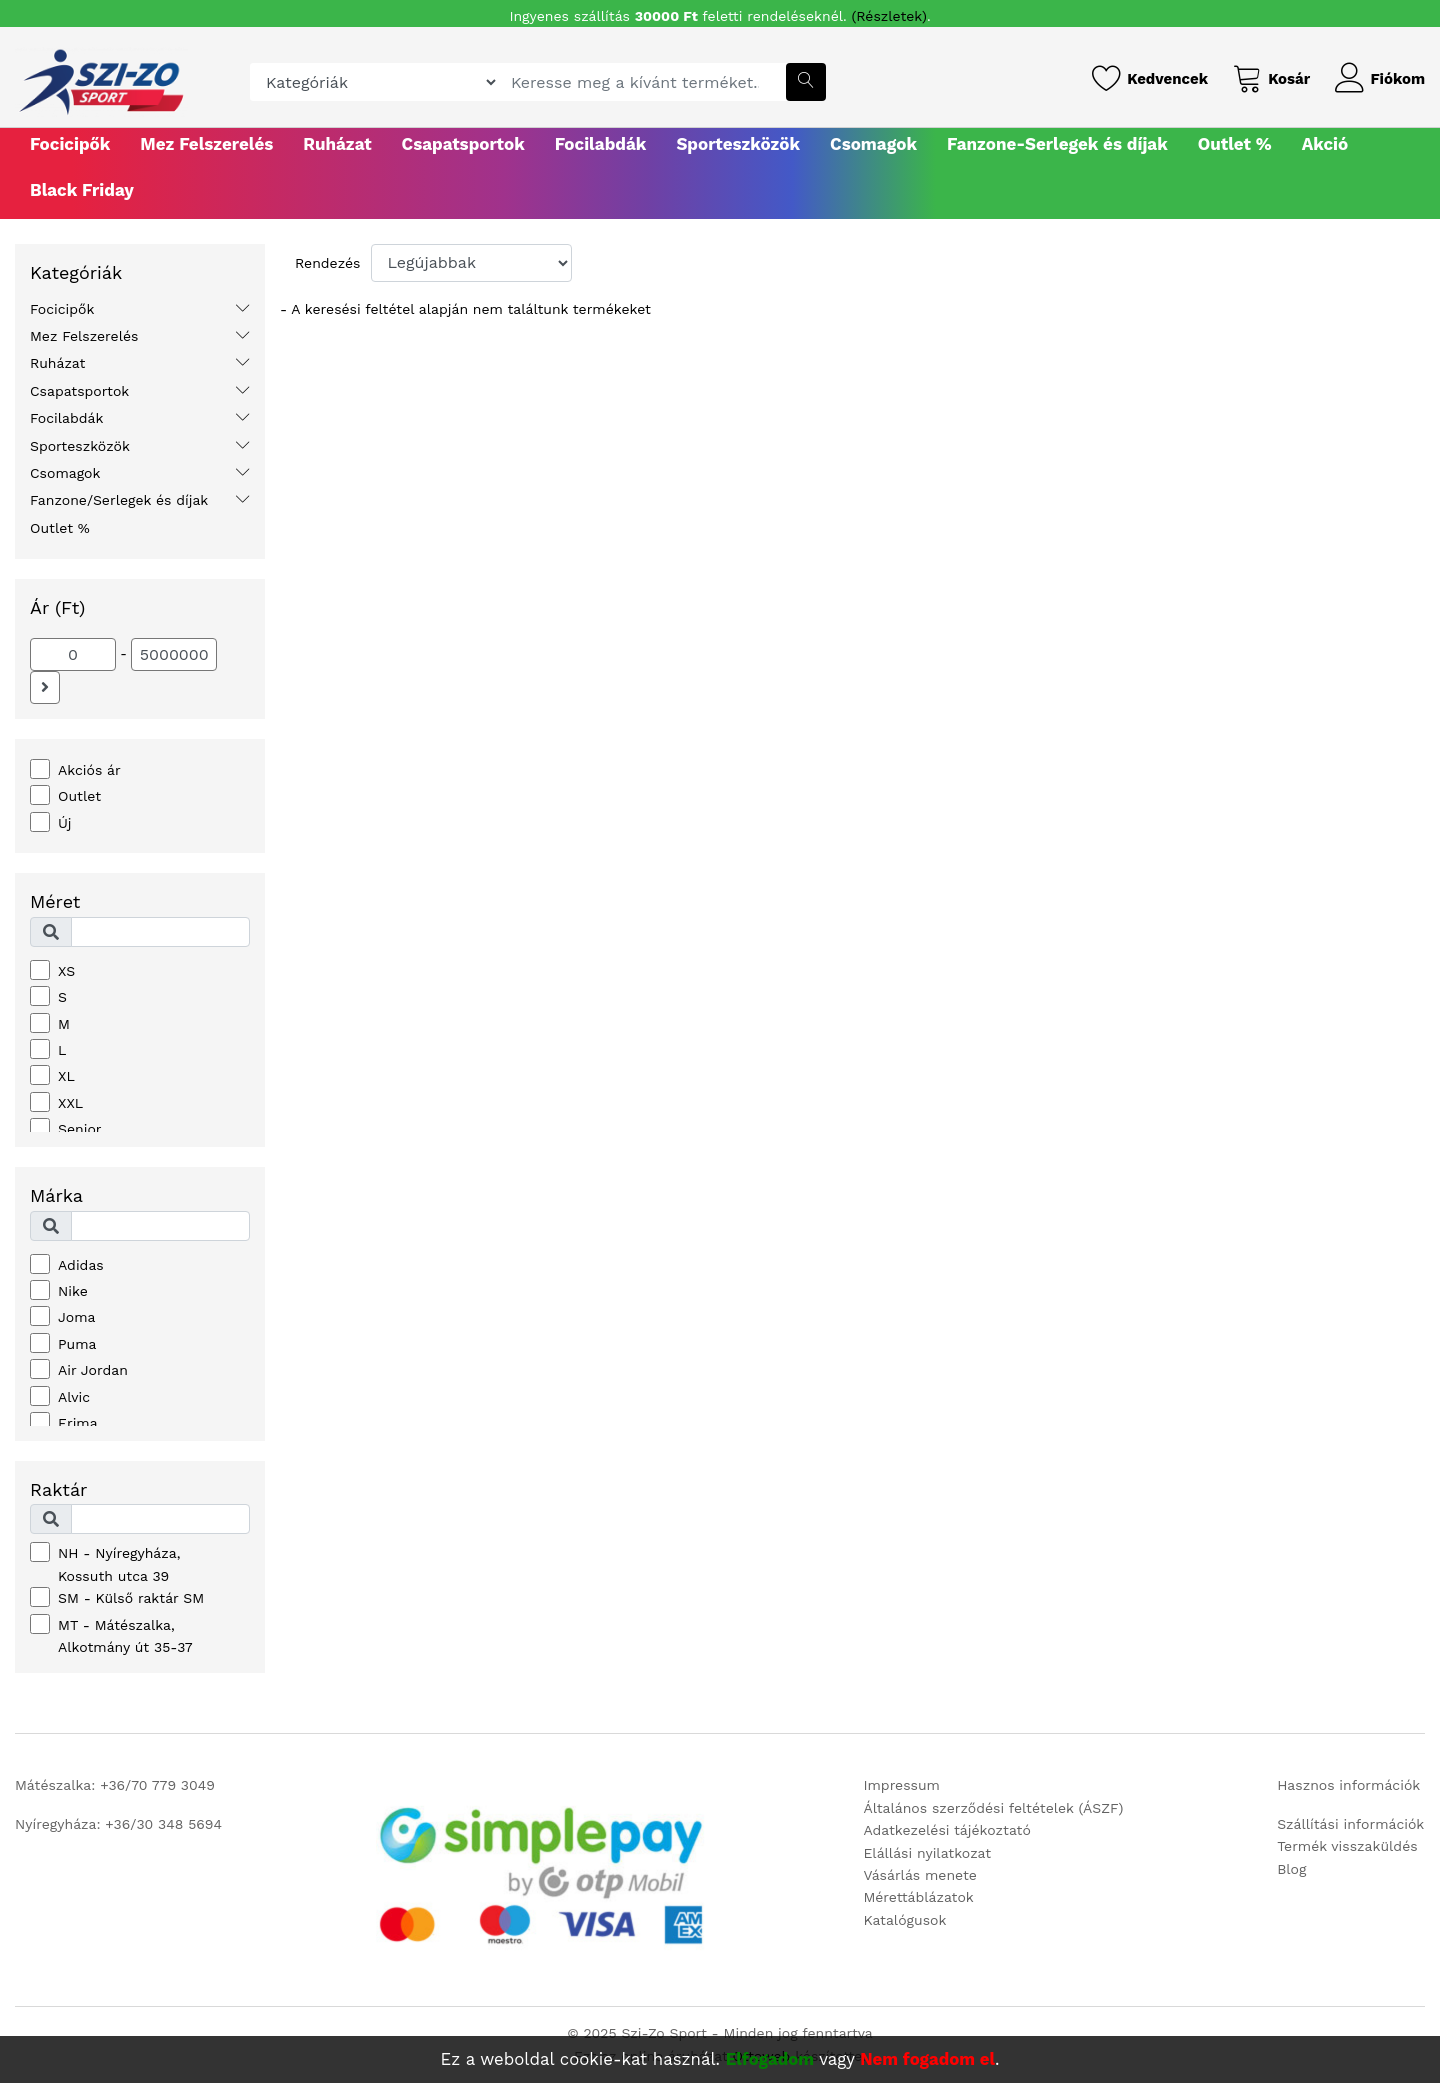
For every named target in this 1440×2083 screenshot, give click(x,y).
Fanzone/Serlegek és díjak (119, 500)
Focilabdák (601, 144)
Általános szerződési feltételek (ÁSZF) (993, 1808)
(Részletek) (889, 16)
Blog (1291, 1869)
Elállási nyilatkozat (927, 1853)
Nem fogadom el (927, 2059)
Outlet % (1235, 144)
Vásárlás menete (919, 1875)
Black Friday (82, 190)
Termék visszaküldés (1347, 1846)
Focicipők (70, 144)
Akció (1325, 144)
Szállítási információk (1350, 1824)
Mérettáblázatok (918, 1897)
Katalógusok (904, 1920)
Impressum (901, 1785)
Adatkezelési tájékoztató (946, 1830)
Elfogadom (770, 2059)
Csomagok (873, 144)
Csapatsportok (463, 144)
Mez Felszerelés (206, 144)
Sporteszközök (738, 144)
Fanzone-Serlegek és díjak (1057, 144)
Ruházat (337, 144)
